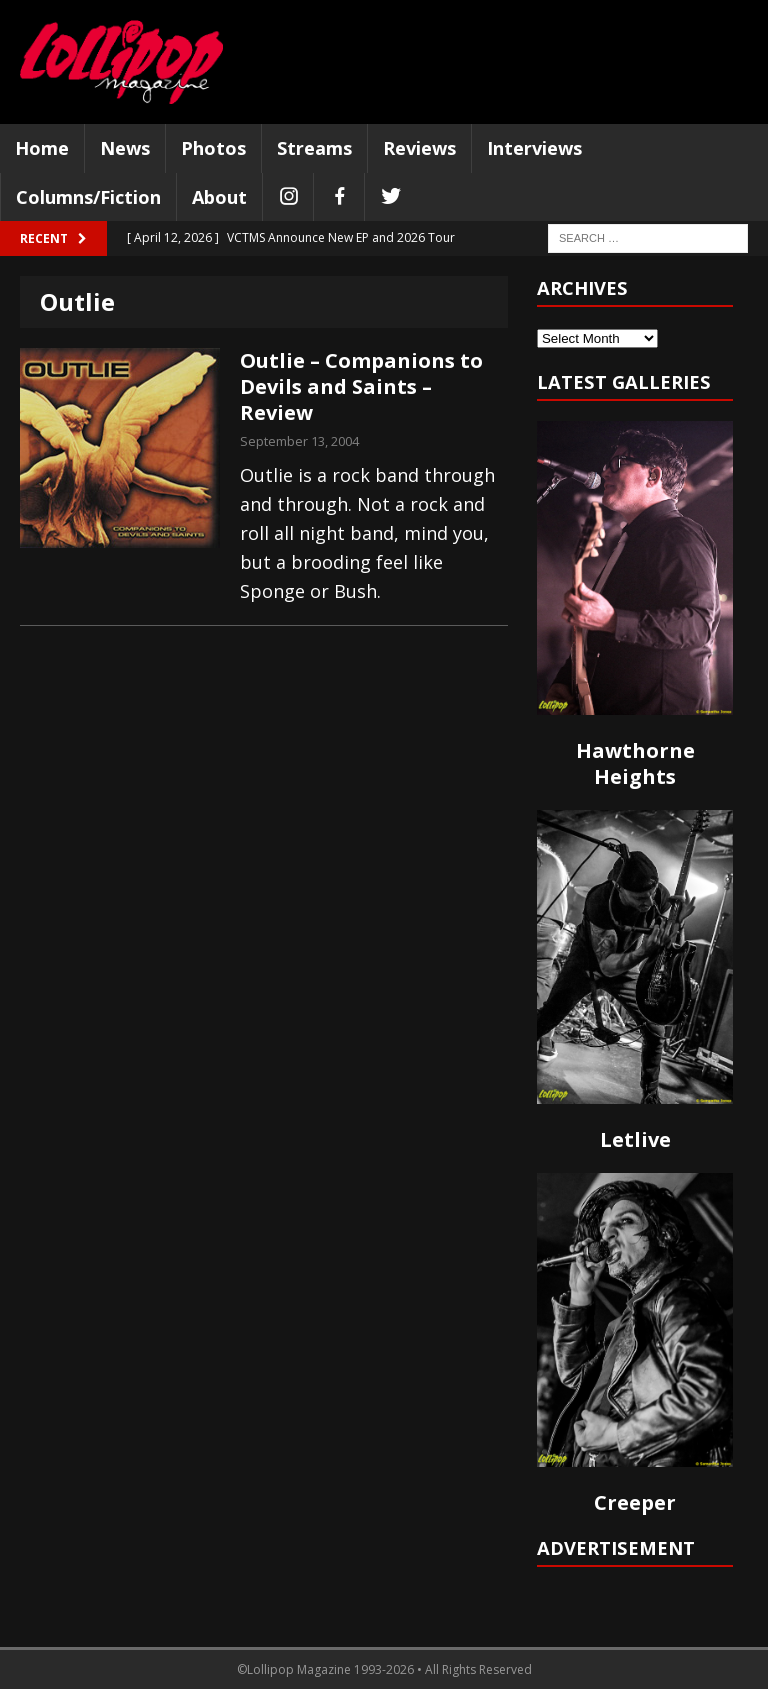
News (125, 148)
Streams (314, 148)
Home (42, 148)
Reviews (419, 148)
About (219, 197)
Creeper (635, 1502)
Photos (213, 148)
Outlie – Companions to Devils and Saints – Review (361, 386)
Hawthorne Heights (635, 763)
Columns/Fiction (88, 197)
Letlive (635, 1139)
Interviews (534, 148)
